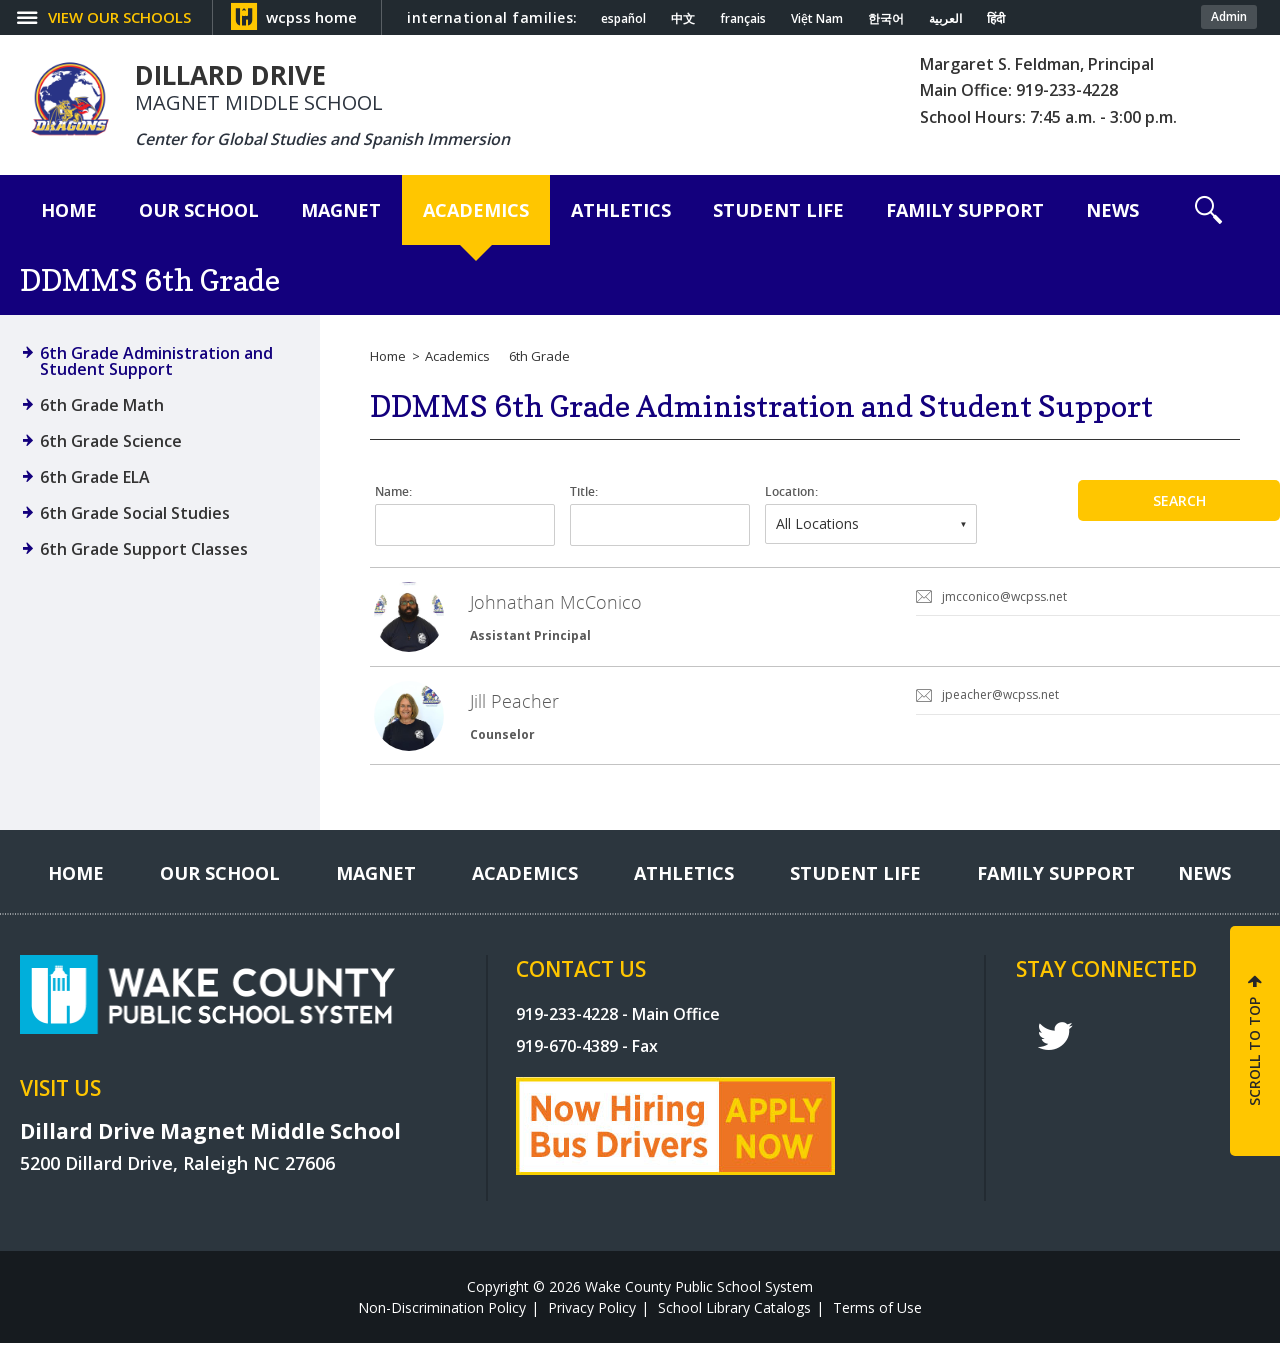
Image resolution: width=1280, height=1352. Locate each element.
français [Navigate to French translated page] (743, 19)
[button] (1208, 210)
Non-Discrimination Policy (442, 1316)
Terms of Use (877, 1316)
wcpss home (311, 17)
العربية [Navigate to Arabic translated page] (945, 19)
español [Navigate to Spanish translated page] (623, 19)
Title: (584, 492)
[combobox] (871, 524)
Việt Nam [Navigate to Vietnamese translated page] (817, 19)
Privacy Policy (592, 1316)
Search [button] (1179, 500)
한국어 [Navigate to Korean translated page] (886, 19)
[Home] (69, 210)
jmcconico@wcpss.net (1004, 596)
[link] (825, 619)
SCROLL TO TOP (1254, 1059)
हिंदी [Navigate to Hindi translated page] (996, 19)
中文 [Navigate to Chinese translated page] (683, 19)
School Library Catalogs (734, 1316)
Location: (791, 492)
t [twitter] (1055, 1045)
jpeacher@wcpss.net (1000, 699)
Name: (393, 492)
